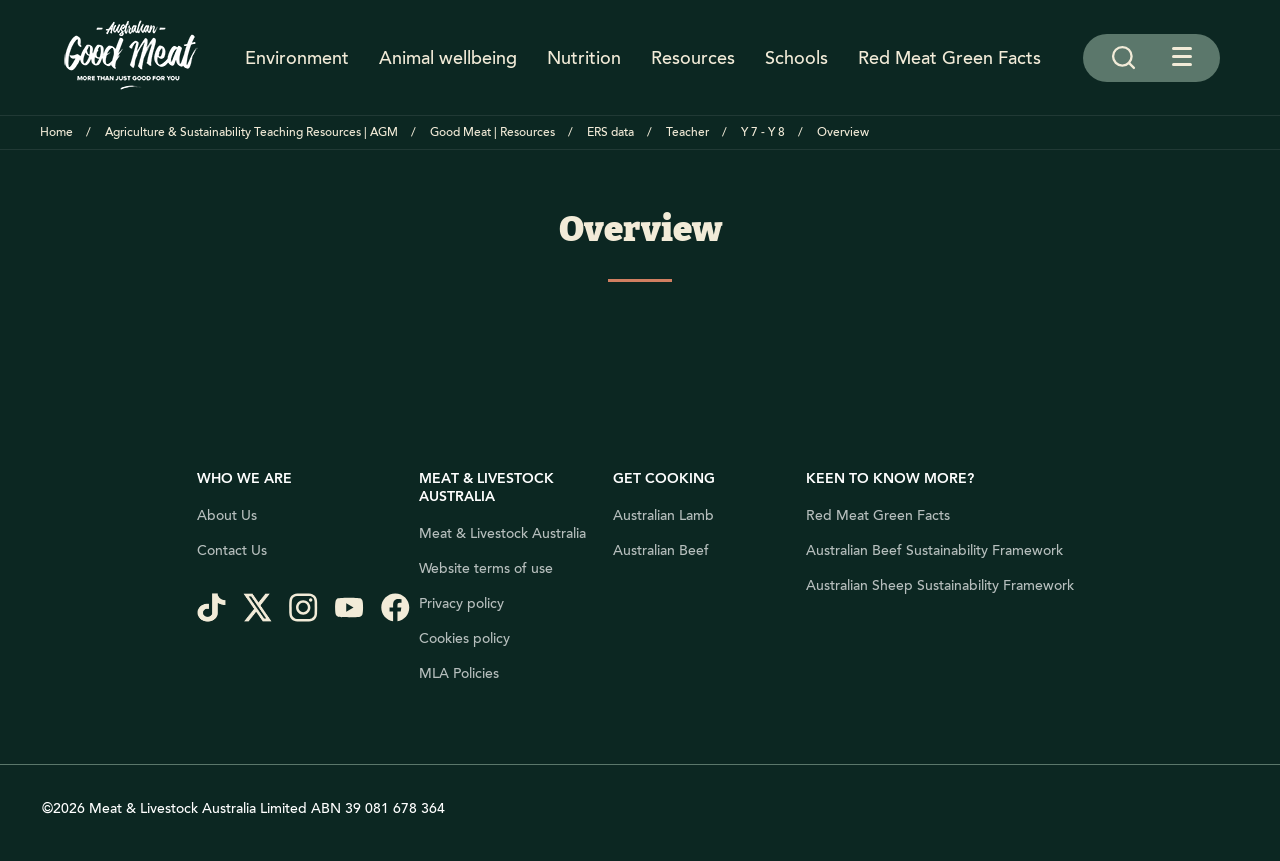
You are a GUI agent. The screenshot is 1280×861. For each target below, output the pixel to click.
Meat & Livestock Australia (502, 534)
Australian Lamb (663, 516)
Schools (796, 58)
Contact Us (232, 551)
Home (56, 132)
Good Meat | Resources (492, 132)
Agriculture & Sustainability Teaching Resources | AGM (251, 132)
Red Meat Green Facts (949, 58)
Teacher (687, 132)
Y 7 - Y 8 (763, 132)
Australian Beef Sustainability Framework (934, 551)
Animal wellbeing (448, 58)
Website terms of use (486, 569)
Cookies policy (464, 639)
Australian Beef (661, 551)
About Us (227, 516)
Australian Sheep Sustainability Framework (940, 586)
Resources (693, 58)
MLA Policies (459, 674)
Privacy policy (461, 604)
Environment (297, 58)
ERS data (610, 132)
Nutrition (584, 58)
